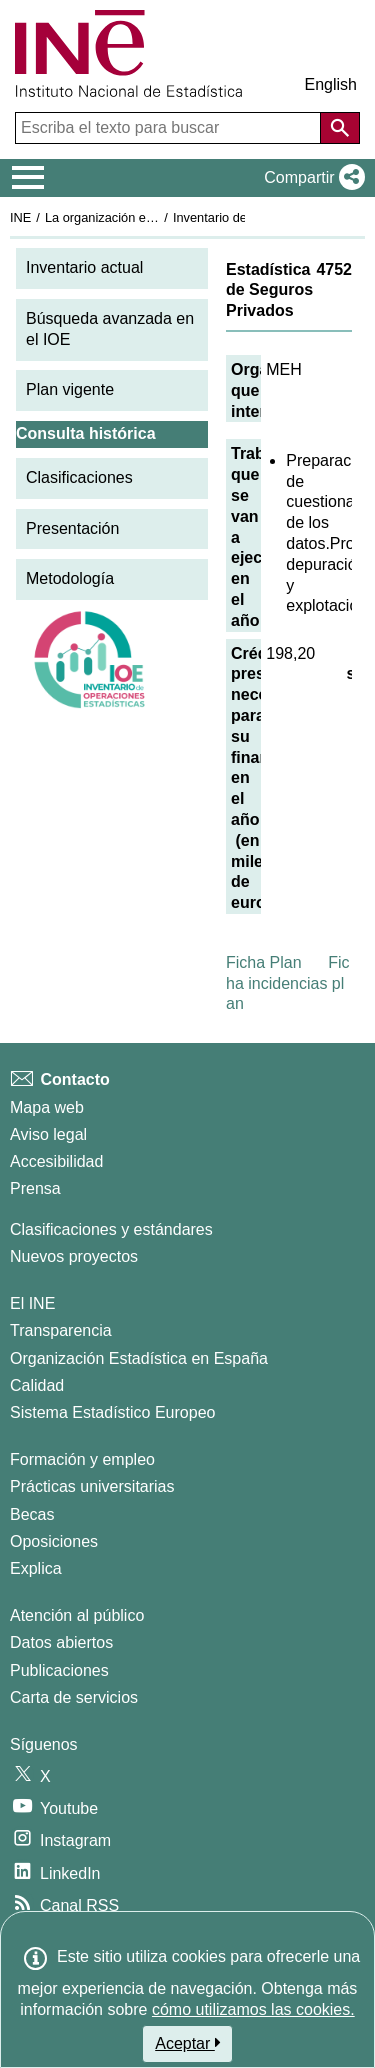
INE (20, 217)
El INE (32, 1303)
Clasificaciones (79, 477)
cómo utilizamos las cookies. (253, 2009)
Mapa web (47, 1107)
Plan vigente (70, 389)
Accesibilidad (56, 1161)
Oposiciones (54, 1541)
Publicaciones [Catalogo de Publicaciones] (59, 1670)
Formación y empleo (82, 1459)
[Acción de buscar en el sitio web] (340, 128)
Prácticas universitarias (92, 1486)
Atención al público (77, 1615)
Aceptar (187, 2043)
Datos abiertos (61, 1642)
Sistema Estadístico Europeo (112, 1412)
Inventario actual (84, 267)
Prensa (35, 1188)
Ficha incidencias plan (288, 983)
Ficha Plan (264, 962)
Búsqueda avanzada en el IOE (110, 329)
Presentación (72, 528)
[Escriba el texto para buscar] (170, 128)
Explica (36, 1568)
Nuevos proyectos (74, 1256)
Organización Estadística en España (139, 1358)
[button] (310, 178)
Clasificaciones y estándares (111, 1229)
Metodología (70, 578)
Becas (32, 1514)
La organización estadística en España (155, 217)
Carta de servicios (74, 1697)
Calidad (37, 1385)
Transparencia (61, 1330)
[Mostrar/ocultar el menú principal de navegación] (28, 178)
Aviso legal (48, 1134)
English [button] (331, 84)
